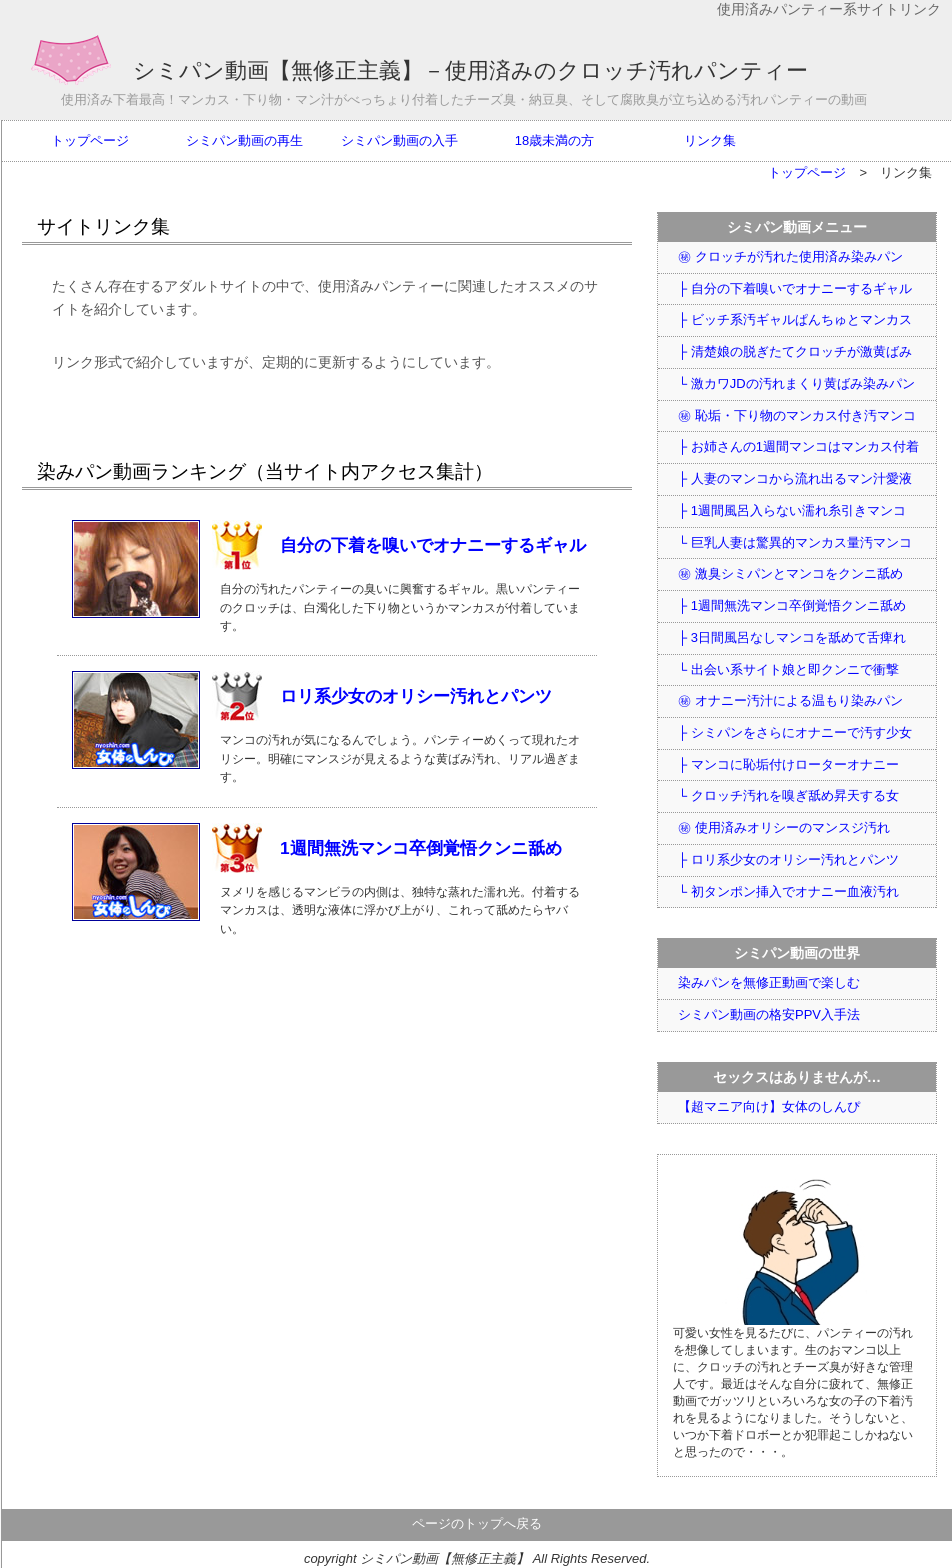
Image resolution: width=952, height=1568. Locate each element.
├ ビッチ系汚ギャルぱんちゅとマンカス (795, 319)
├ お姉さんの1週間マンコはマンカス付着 (798, 446)
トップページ (90, 140)
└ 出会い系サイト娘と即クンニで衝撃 (788, 669)
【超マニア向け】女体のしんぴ (769, 1106)
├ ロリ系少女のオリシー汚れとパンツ (788, 859)
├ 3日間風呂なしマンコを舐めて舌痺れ (792, 637)
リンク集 (710, 140)
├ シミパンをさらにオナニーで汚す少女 (795, 732)
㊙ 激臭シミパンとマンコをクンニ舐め (790, 573)
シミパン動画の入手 (399, 140)
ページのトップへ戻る (477, 1523)
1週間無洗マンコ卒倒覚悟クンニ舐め (421, 848)
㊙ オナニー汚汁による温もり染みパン (790, 700)
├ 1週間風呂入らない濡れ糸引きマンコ (792, 510)
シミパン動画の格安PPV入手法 (769, 1014)
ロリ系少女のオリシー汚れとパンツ (416, 696)
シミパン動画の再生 (244, 140)
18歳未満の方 (554, 140)
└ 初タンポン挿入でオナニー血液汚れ (788, 891)
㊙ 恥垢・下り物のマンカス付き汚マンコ (797, 415)
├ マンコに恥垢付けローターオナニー (788, 764)
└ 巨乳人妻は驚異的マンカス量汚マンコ (795, 542)
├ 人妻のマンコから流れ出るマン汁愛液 (795, 478)
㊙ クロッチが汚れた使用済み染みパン (790, 256)
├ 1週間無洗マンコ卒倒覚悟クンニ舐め (792, 605)
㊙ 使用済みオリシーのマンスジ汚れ (784, 827)
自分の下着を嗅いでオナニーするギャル (433, 545)
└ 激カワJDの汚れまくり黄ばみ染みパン (796, 383)
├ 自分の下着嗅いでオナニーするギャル (795, 288)
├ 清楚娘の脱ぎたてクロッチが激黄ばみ (795, 351)
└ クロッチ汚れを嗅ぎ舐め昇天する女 (788, 795)
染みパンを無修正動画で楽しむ (769, 982)
